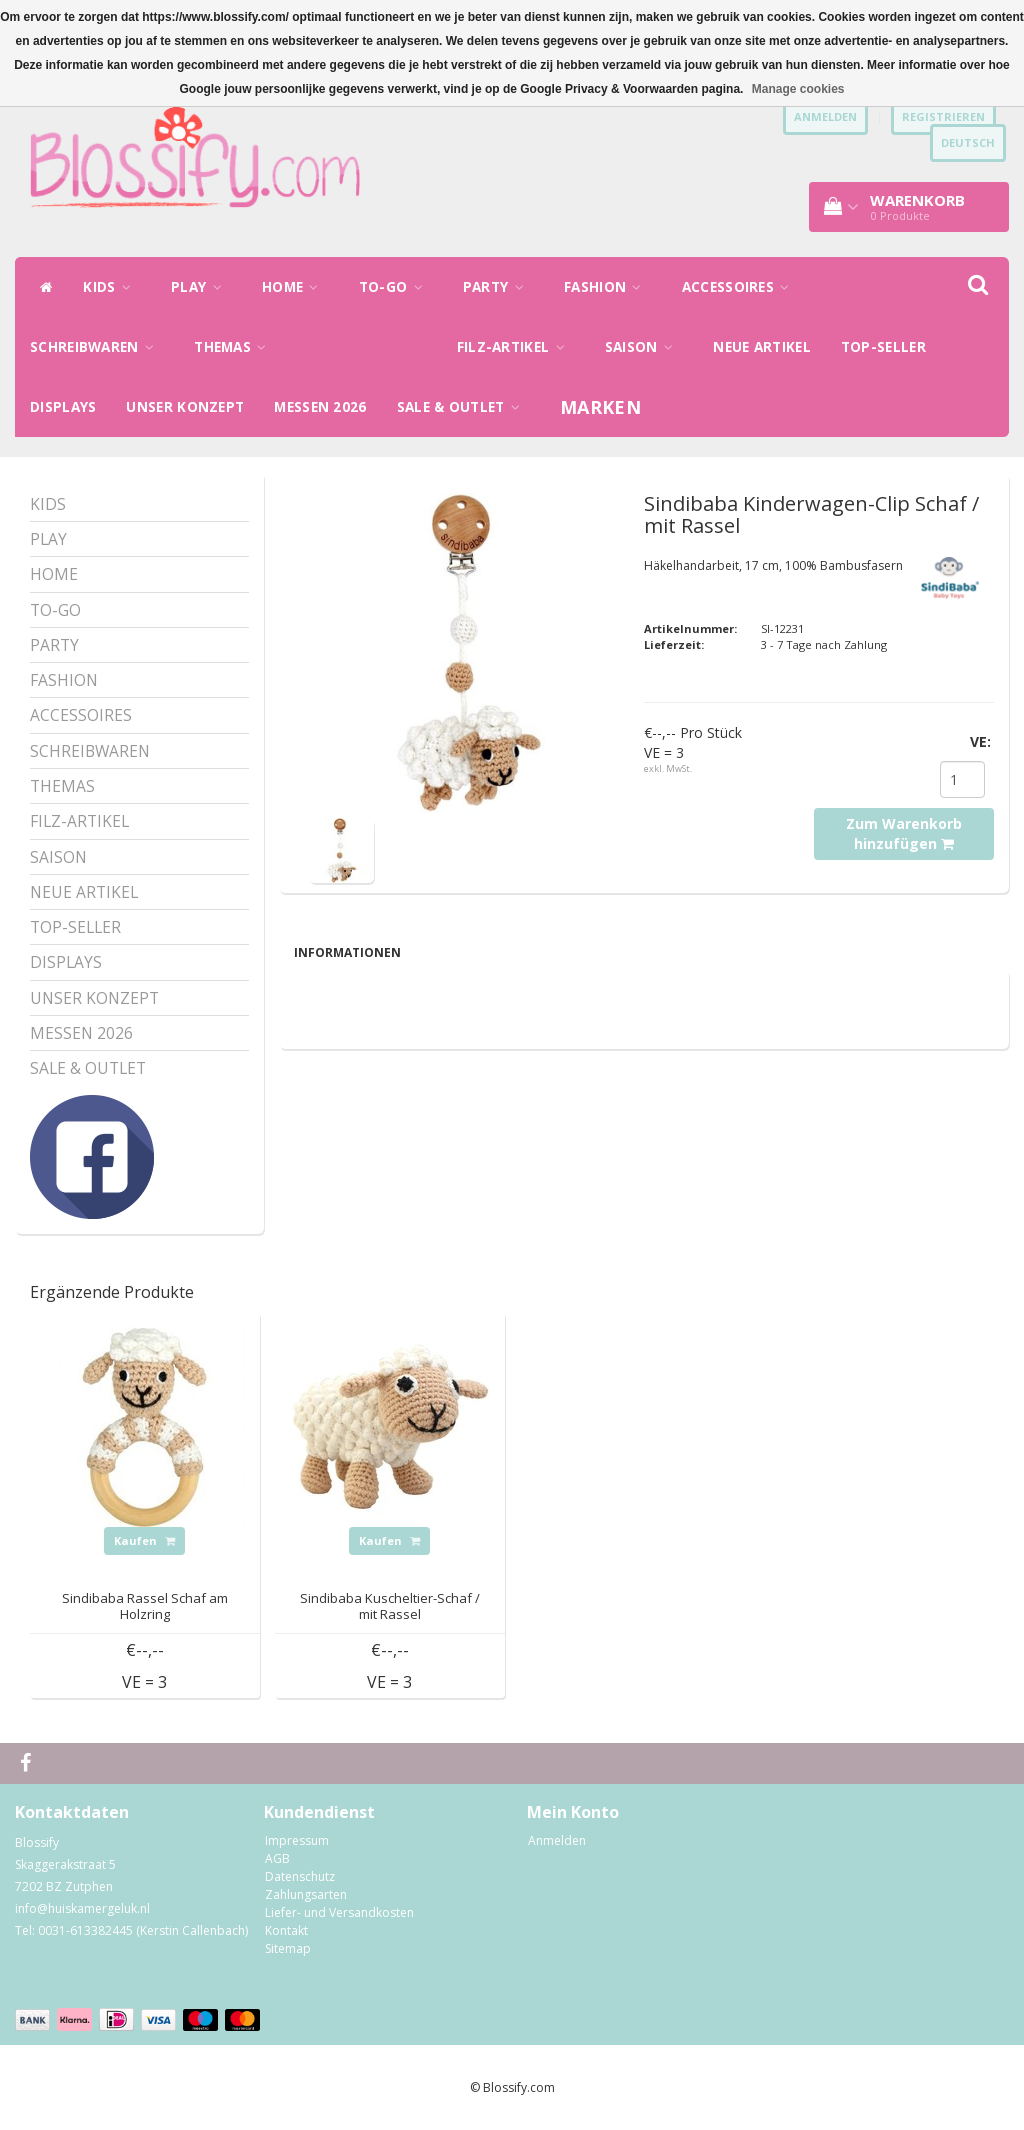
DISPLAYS (63, 407)
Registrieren (943, 116)
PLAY (201, 287)
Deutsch (968, 142)
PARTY (498, 287)
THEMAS (235, 347)
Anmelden (557, 1840)
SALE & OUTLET (464, 407)
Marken (600, 407)
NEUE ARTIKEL (762, 347)
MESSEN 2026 (320, 407)
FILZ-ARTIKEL (516, 347)
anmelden (825, 116)
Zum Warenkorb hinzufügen (904, 833)
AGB (277, 1858)
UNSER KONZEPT (185, 407)
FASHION (608, 287)
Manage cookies (798, 89)
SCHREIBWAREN (97, 347)
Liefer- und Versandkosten (339, 1912)
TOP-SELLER (883, 347)
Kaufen (144, 1540)
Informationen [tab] (347, 952)
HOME (295, 287)
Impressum (297, 1840)
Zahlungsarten (306, 1894)
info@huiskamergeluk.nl (82, 1908)
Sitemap (288, 1948)
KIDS (112, 287)
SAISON (644, 347)
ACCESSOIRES (741, 287)
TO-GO (396, 287)
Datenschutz (300, 1876)
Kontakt (286, 1930)
